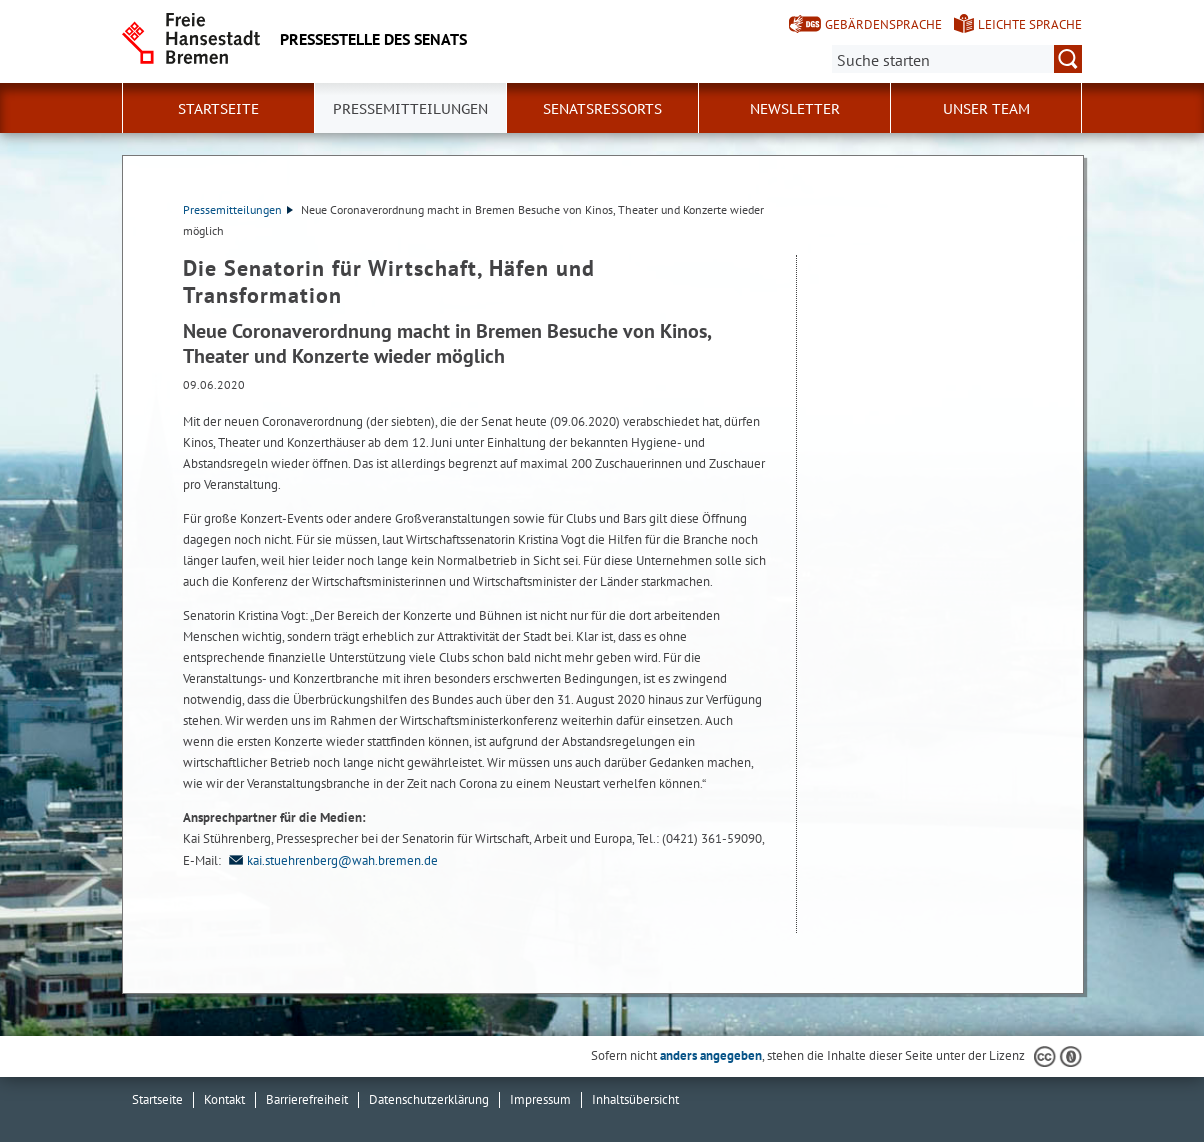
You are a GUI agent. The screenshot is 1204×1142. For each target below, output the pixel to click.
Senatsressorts (602, 109)
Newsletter (795, 109)
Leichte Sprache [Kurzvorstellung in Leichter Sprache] (1030, 24)
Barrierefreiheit (307, 1099)
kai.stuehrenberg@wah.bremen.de (331, 860)
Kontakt (224, 1099)
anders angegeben (711, 1055)
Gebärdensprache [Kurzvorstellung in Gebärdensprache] (883, 24)
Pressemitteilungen (238, 209)
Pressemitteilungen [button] (410, 109)
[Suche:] (957, 59)
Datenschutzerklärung (429, 1099)
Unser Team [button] (986, 109)
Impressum (540, 1099)
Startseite (218, 109)
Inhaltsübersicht (635, 1099)
